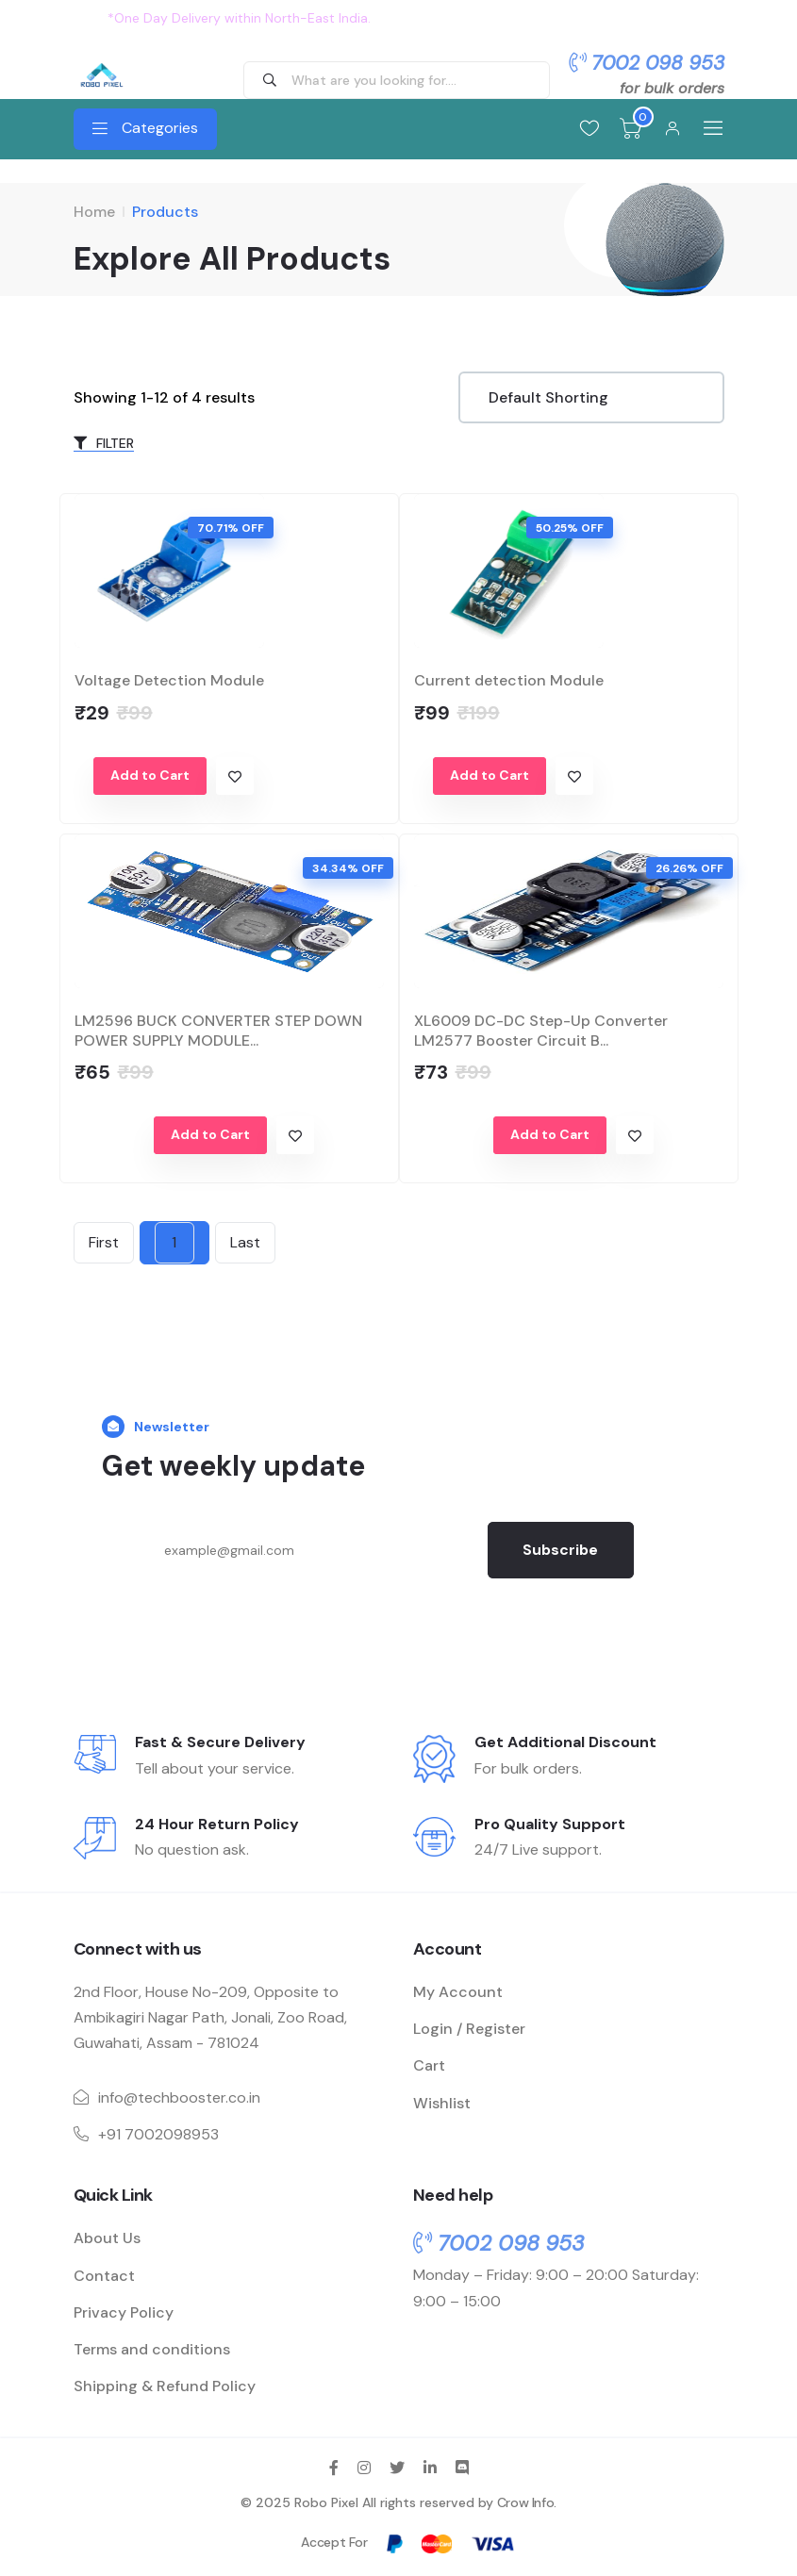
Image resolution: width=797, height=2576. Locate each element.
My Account (458, 1990)
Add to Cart (150, 773)
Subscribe (562, 1548)
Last (245, 1240)
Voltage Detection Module (169, 678)
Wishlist (442, 2101)
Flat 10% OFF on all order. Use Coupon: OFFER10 (532, 17)
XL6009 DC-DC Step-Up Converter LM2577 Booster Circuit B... (541, 1029)
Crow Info (526, 2501)
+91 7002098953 (158, 2132)
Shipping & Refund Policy (165, 2384)
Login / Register (469, 2027)
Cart (429, 2064)
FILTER (104, 441)
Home (94, 212)
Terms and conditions (152, 2347)
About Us (107, 2237)
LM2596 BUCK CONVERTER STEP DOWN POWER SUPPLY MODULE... (218, 1029)
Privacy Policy (124, 2310)
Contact (104, 2274)
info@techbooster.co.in (179, 2095)
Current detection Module (509, 678)
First (104, 1240)
